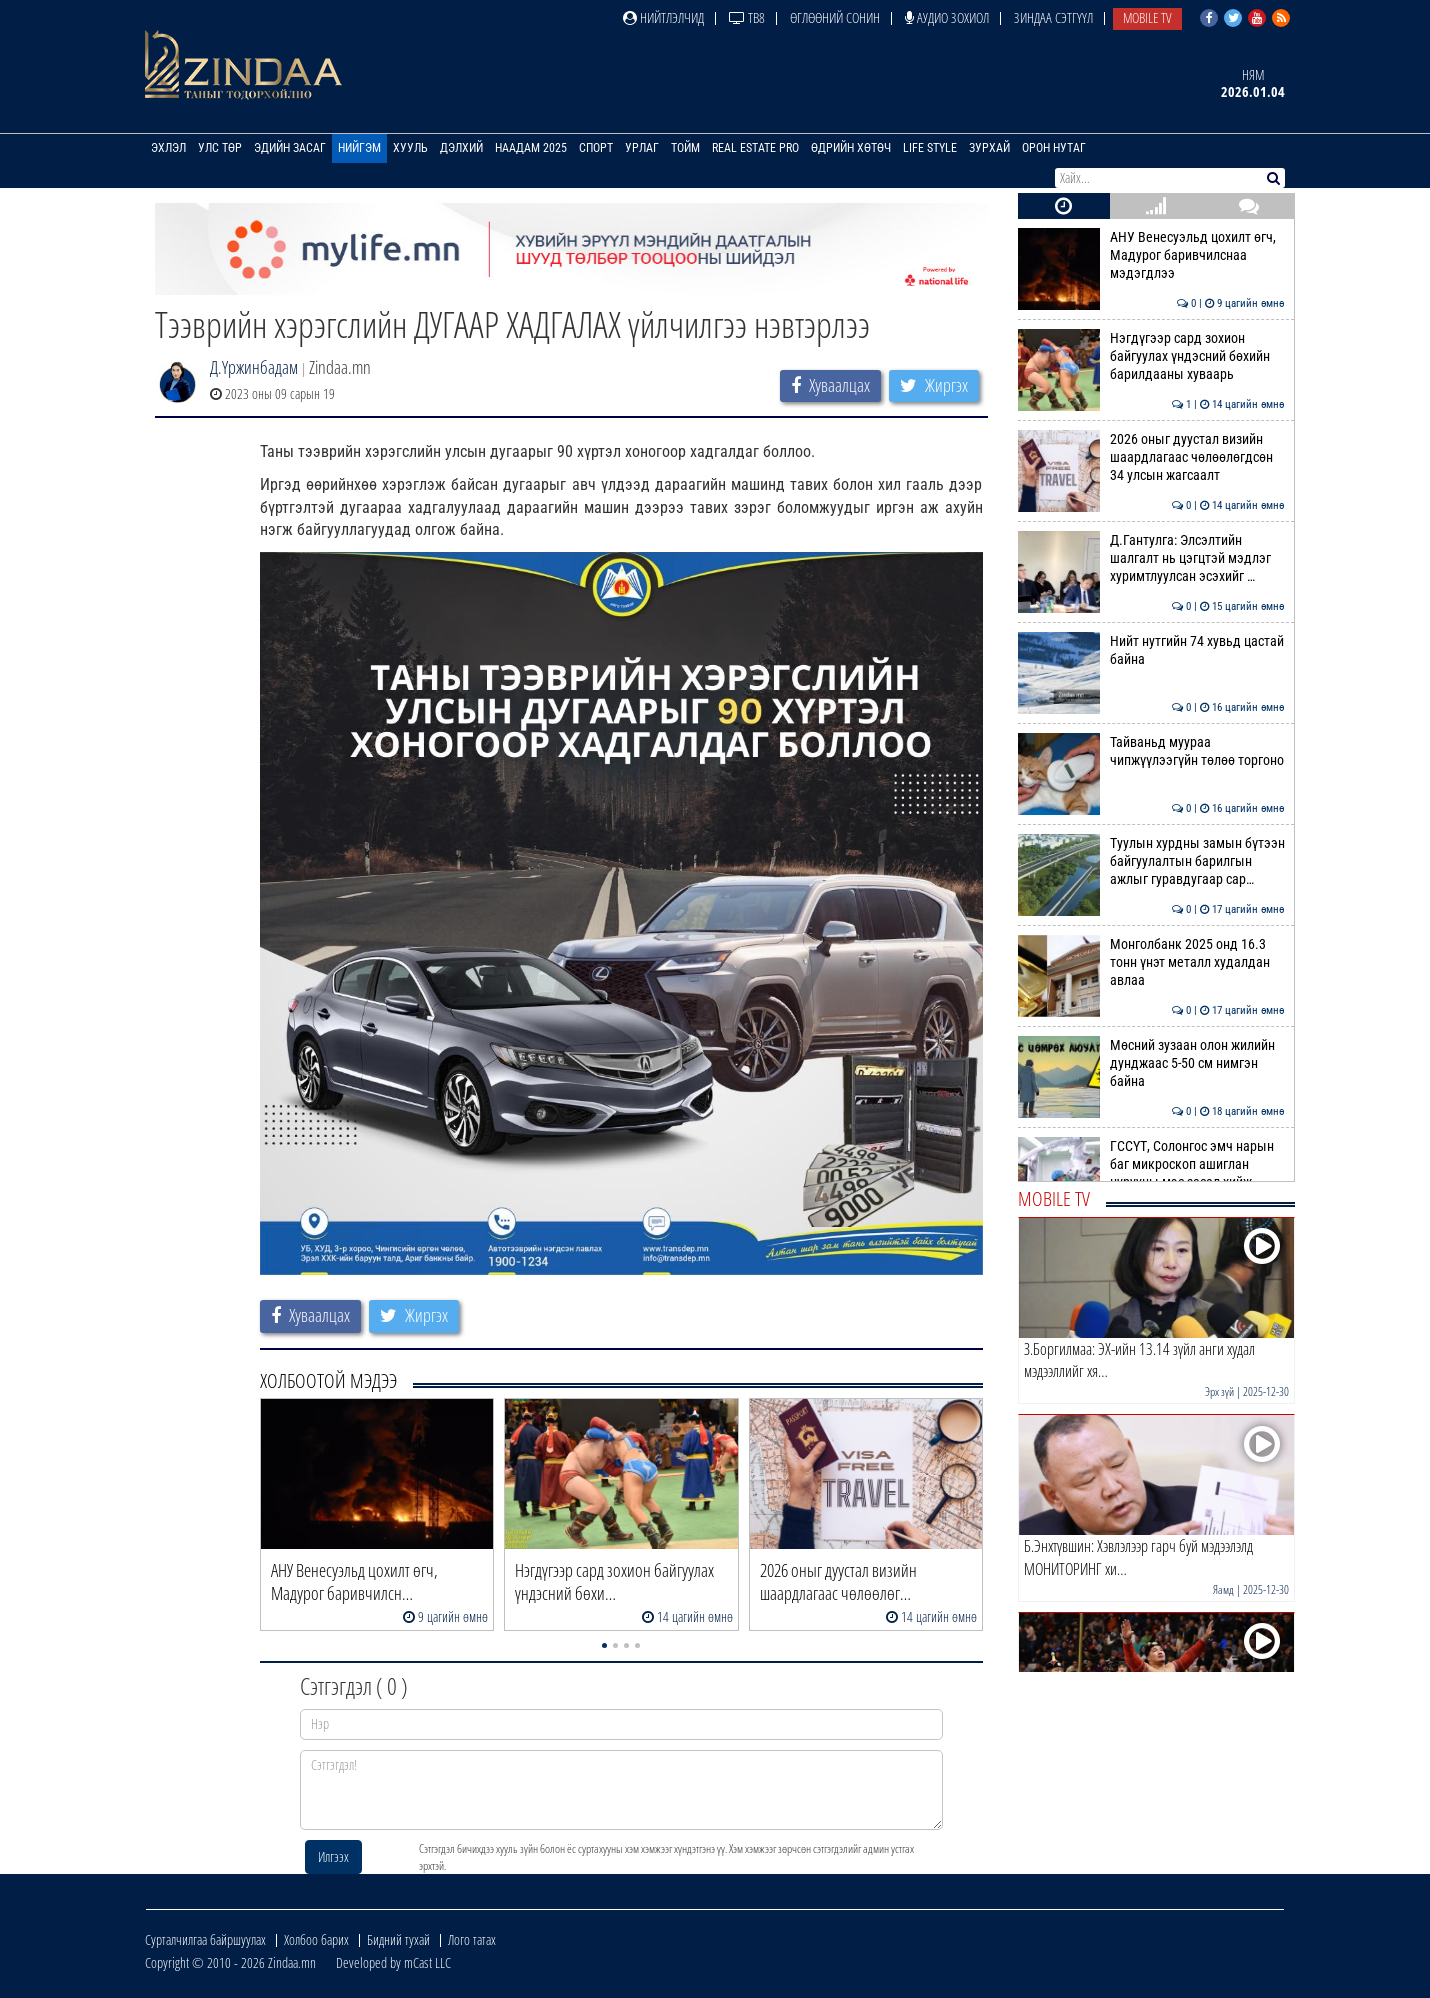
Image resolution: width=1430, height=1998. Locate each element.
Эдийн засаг (290, 148)
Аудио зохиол (947, 17)
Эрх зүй (1219, 1391)
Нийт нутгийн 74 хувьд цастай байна (1151, 650)
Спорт (596, 148)
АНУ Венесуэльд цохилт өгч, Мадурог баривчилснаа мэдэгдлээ (1151, 255)
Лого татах (472, 1939)
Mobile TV (1147, 17)
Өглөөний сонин (835, 17)
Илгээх (333, 1856)
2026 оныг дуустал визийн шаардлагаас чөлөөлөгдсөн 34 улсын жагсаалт (1151, 457)
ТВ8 (747, 17)
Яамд (1223, 1589)
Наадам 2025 (531, 148)
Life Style (930, 148)
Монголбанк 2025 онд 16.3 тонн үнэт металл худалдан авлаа (1151, 962)
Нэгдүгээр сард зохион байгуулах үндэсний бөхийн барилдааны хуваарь (1151, 356)
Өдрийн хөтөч (851, 148)
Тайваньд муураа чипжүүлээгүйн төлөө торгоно (1151, 751)
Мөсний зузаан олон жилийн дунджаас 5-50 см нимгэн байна (1151, 1063)
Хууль (410, 148)
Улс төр (220, 148)
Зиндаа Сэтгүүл (1053, 17)
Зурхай (989, 148)
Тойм (685, 148)
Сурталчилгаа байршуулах (205, 1939)
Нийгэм (359, 148)
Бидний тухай (398, 1939)
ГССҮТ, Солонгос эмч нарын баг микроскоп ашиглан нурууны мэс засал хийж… (1151, 1164)
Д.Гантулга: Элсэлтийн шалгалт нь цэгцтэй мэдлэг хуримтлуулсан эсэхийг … (1151, 558)
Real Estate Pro (755, 148)
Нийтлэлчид (663, 17)
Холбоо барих (316, 1939)
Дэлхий (461, 148)
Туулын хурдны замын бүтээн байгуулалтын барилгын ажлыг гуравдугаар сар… (1151, 861)
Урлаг (642, 148)
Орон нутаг (1054, 148)
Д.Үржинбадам (254, 367)
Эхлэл (168, 148)
